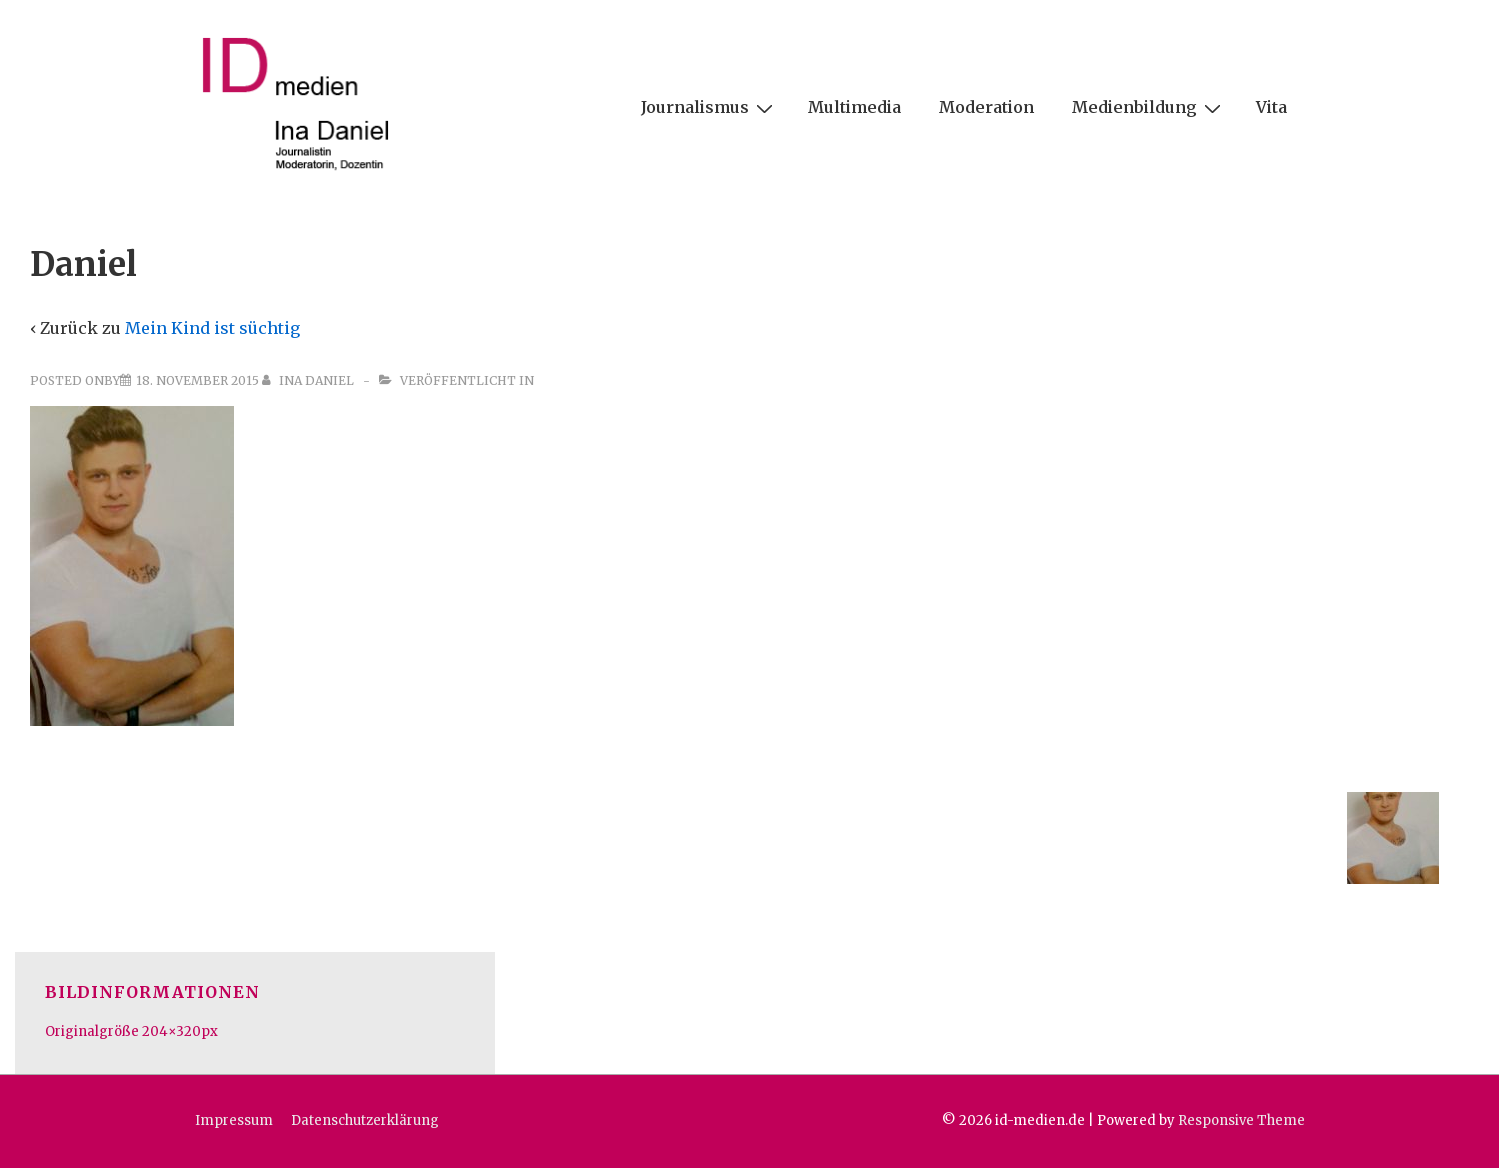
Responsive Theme (1241, 1120)
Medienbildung (1149, 107)
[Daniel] (197, 380)
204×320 (171, 1031)
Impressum (234, 1120)
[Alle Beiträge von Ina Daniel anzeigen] (309, 380)
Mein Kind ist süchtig (212, 328)
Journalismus (709, 107)
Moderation (986, 107)
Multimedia (854, 107)
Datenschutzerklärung (365, 1120)
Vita (1271, 107)
